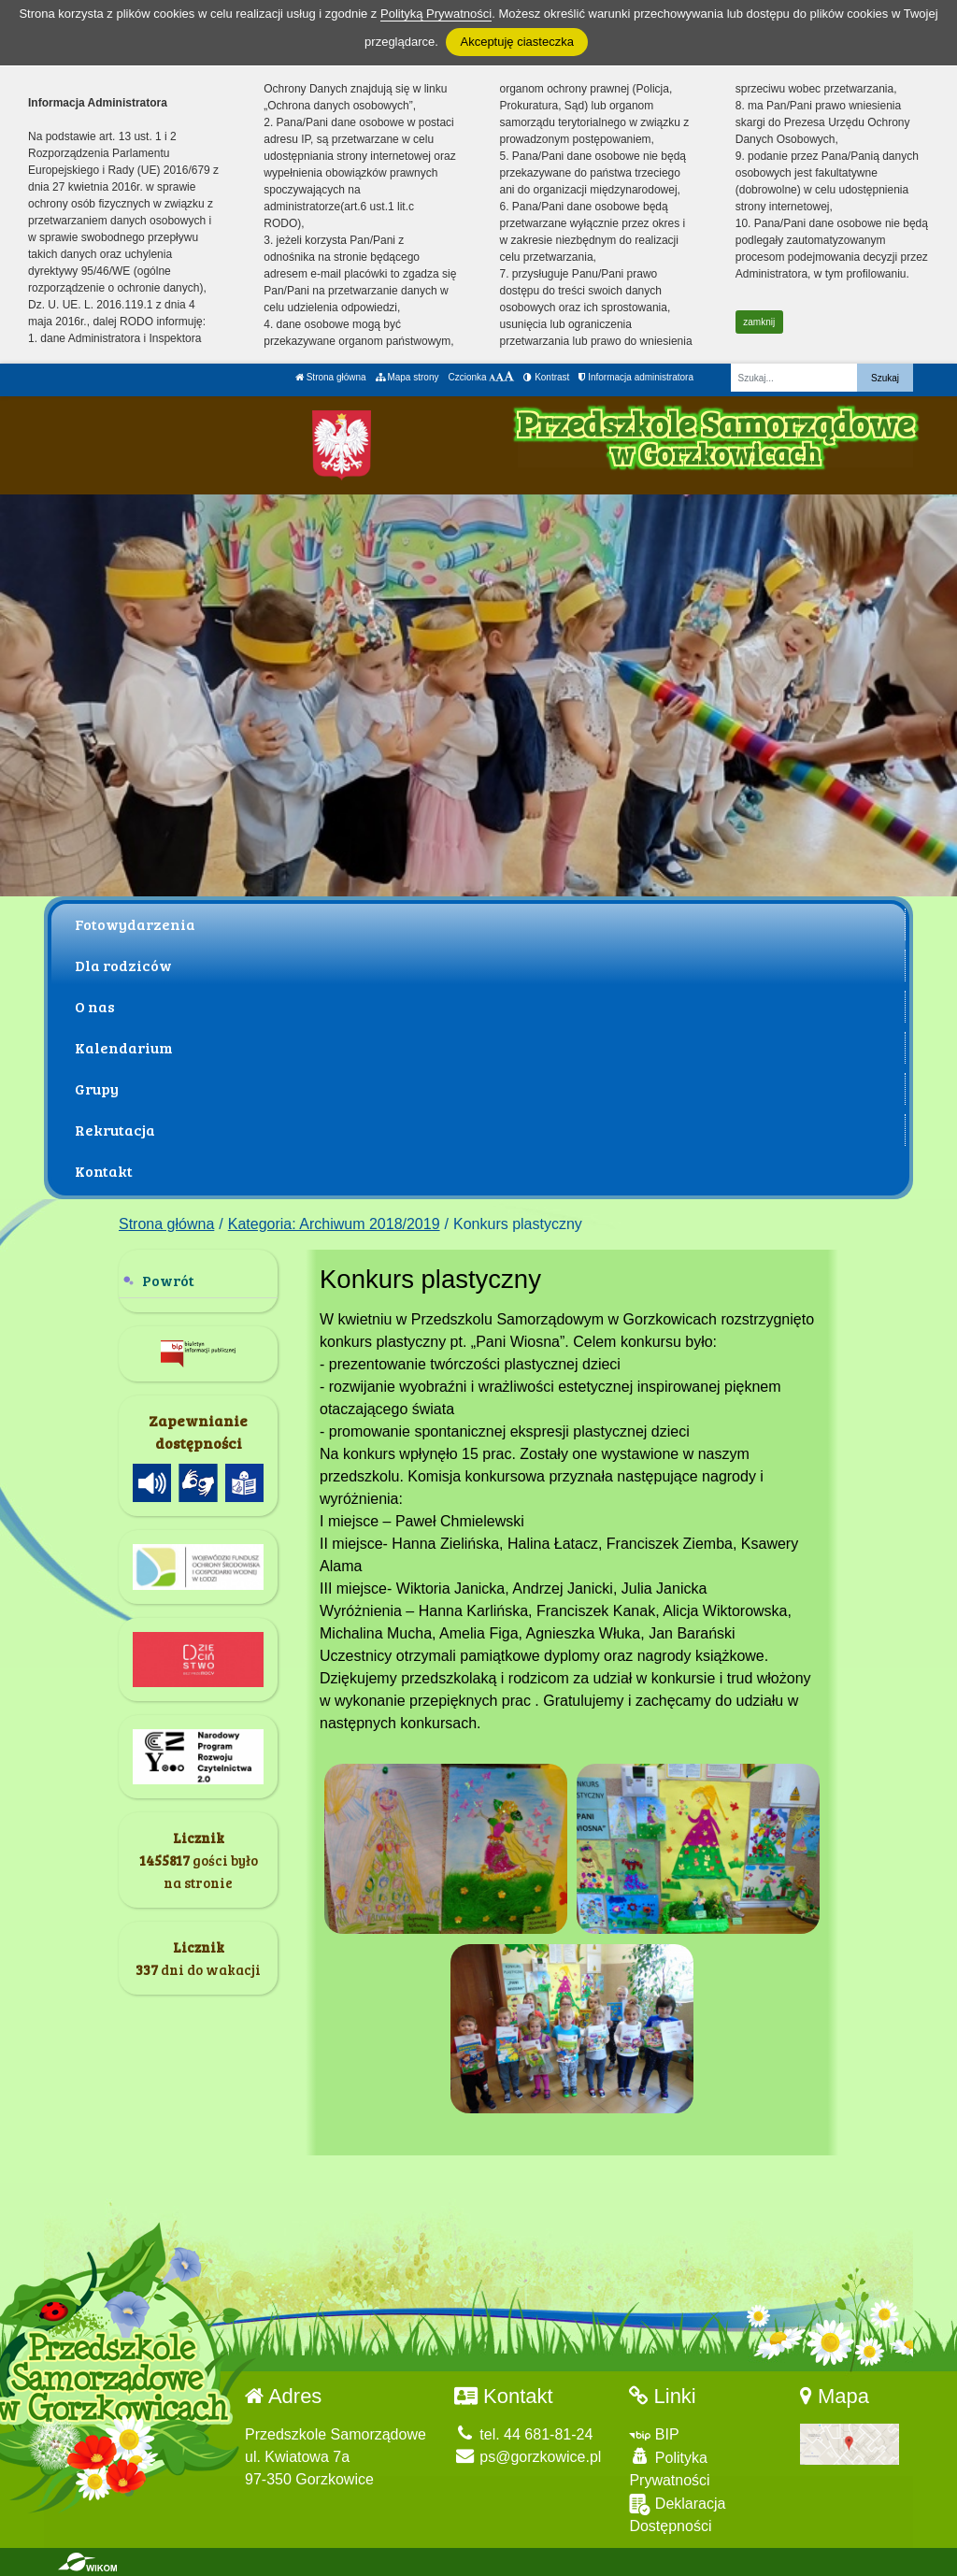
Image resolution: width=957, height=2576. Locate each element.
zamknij (759, 322)
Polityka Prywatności (669, 2468)
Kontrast (546, 377)
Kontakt (104, 1171)
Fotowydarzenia (135, 924)
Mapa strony (407, 377)
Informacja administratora (635, 377)
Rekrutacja (115, 1129)
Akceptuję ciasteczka (516, 42)
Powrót (168, 1280)
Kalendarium (124, 1047)
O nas (95, 1006)
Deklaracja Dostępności (677, 2514)
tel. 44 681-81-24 (523, 2434)
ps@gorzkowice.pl (528, 2457)
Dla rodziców (123, 965)
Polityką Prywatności (436, 14)
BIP (653, 2434)
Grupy (97, 1088)
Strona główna (330, 377)
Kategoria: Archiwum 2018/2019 (334, 1224)
